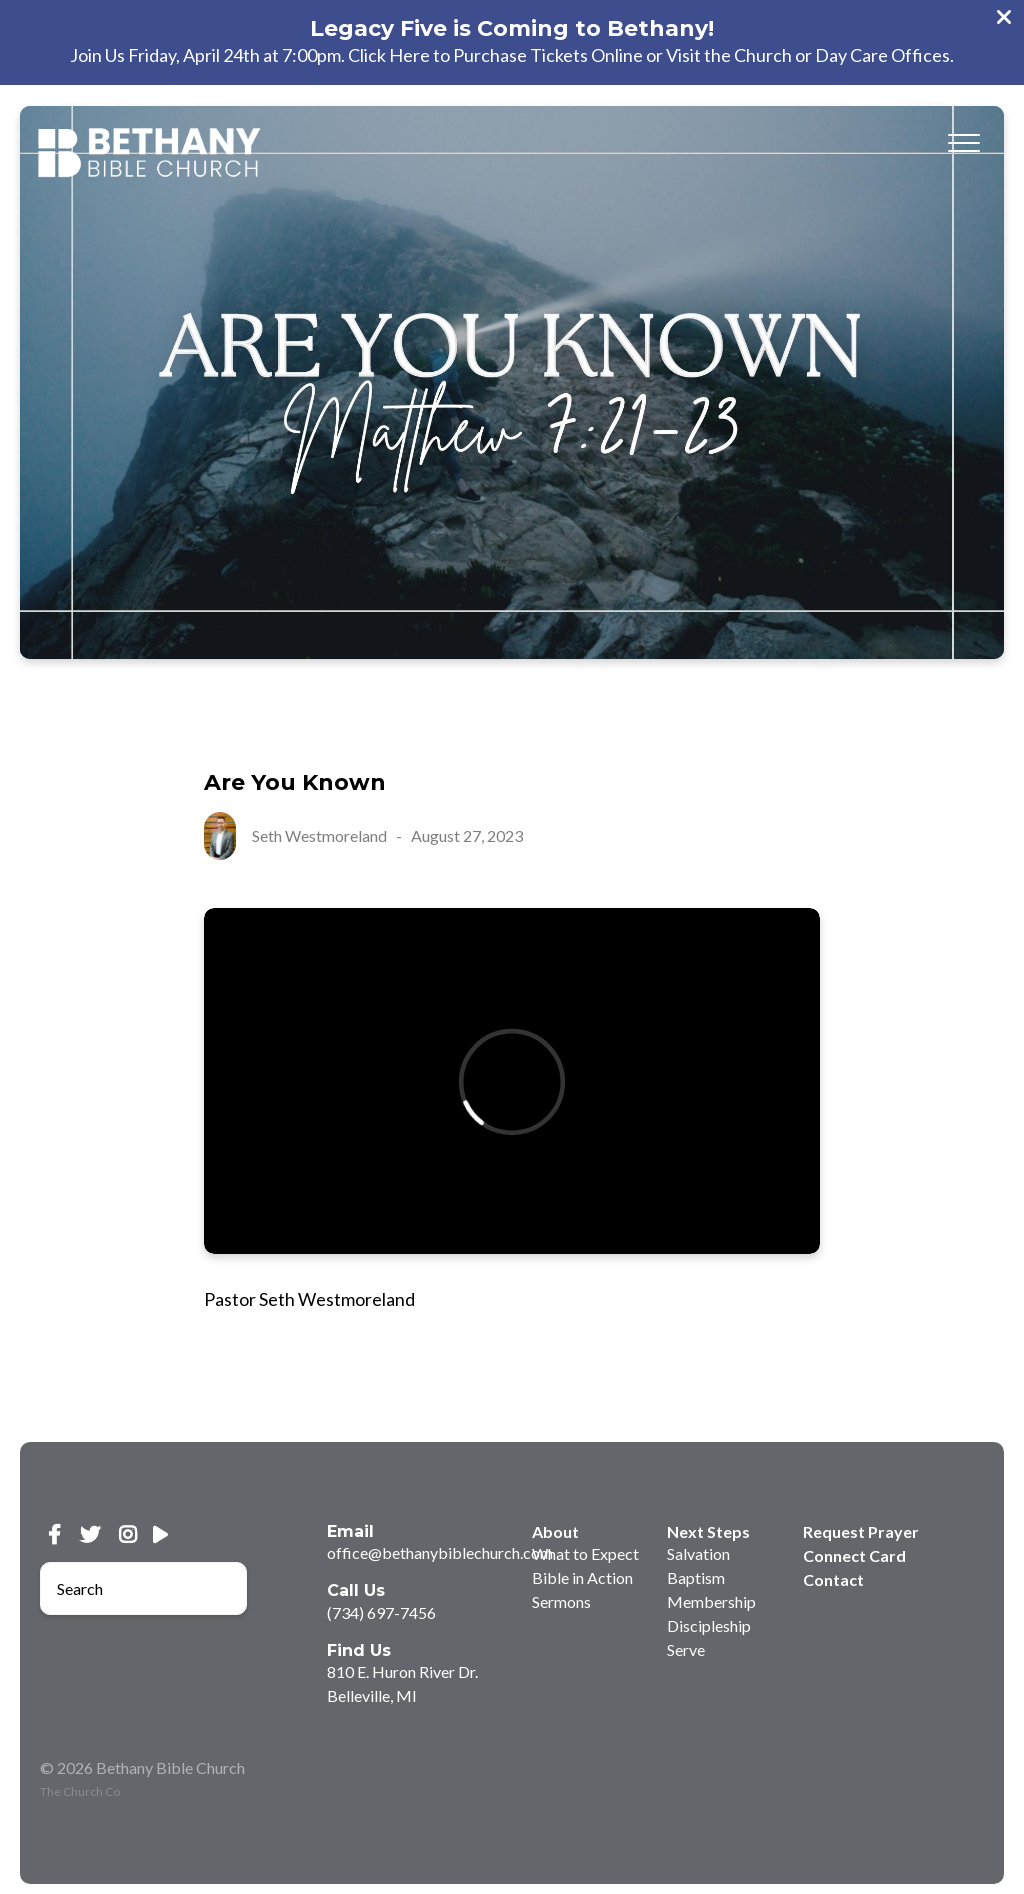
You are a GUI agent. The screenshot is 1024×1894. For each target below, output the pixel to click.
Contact (833, 1579)
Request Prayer (861, 1531)
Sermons (561, 1601)
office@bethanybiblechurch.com (440, 1552)
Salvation (698, 1553)
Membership (711, 1601)
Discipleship (709, 1625)
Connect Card (854, 1555)
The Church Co (80, 1791)
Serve (686, 1649)
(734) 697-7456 (381, 1612)
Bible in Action (582, 1577)
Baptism (696, 1577)
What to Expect (585, 1553)
